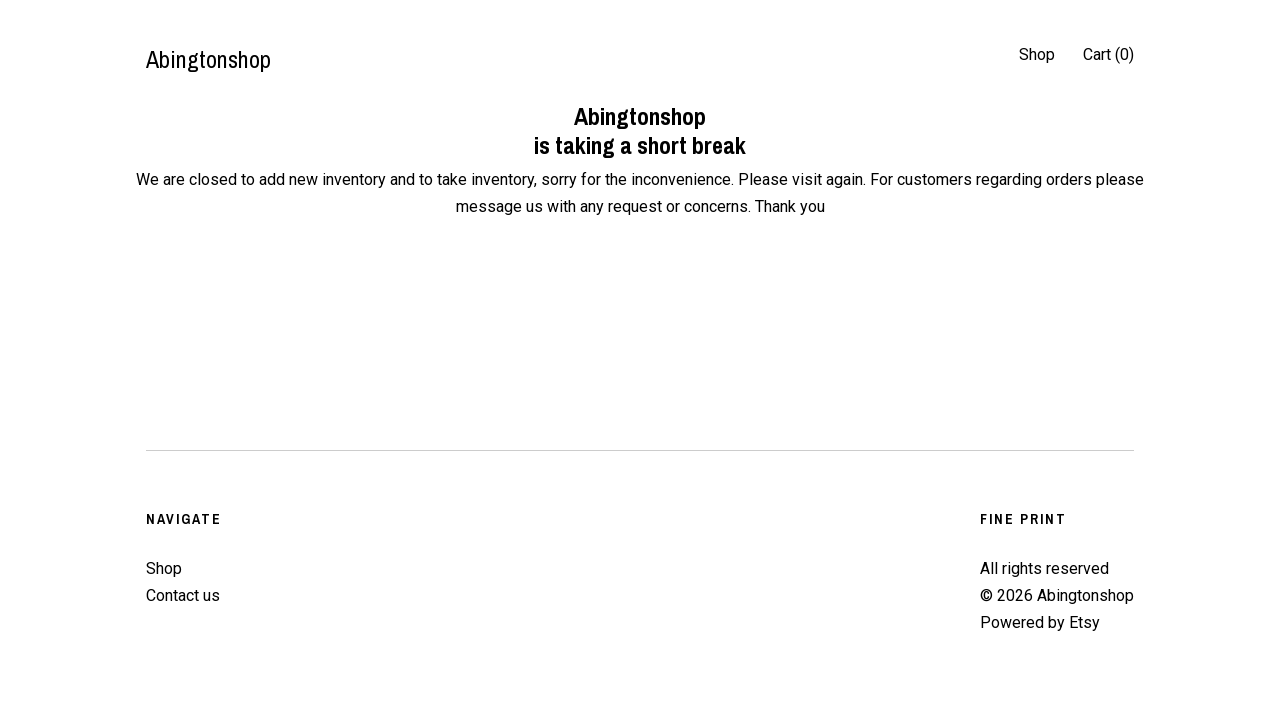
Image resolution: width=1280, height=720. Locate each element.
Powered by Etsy (1040, 622)
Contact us (183, 595)
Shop (1037, 54)
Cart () (1108, 54)
